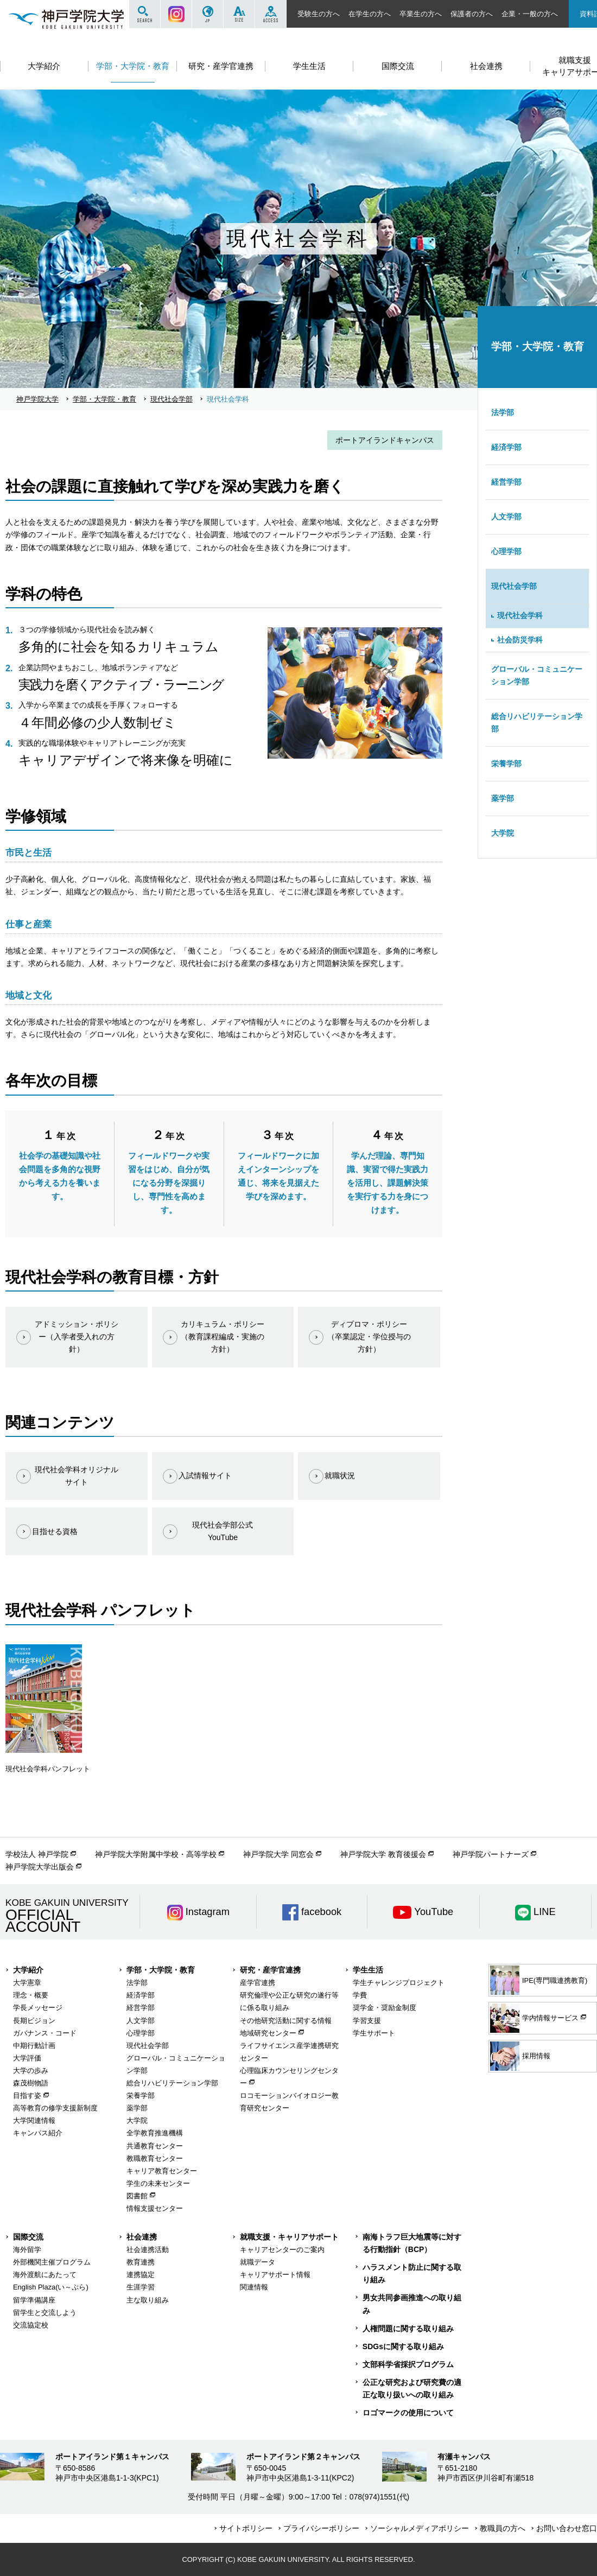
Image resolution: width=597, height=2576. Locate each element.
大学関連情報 (34, 2120)
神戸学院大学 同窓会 (278, 1854)
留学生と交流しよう (45, 2312)
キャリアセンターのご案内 (282, 2250)
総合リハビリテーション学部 (536, 722)
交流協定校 (30, 2325)
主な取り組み (147, 2300)
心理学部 (506, 551)
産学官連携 (257, 1983)
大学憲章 (27, 1983)
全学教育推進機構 (154, 2133)
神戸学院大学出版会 (39, 1866)
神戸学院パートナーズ (491, 1854)
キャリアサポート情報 (275, 2274)
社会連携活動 (147, 2250)
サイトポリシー (245, 2528)
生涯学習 (140, 2287)
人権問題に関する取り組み (408, 2328)
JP (207, 14)
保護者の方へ (471, 14)
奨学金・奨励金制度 (384, 2007)
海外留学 (27, 2250)
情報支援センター (154, 2208)
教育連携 (140, 2262)
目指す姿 (27, 2095)
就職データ (257, 2262)
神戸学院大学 (37, 399)
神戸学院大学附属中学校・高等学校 (156, 1854)
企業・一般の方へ (529, 14)
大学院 (502, 833)
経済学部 (506, 447)
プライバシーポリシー (321, 2528)
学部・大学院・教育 (104, 399)
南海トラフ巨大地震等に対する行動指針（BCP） (412, 2243)
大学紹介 (28, 1970)
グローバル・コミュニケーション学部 (536, 675)
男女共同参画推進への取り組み (412, 2303)
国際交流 (28, 2236)
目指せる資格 (55, 1531)
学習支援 (367, 2021)
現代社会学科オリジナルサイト (76, 1475)
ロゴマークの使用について (408, 2412)
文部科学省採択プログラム (408, 2364)
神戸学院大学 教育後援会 (383, 1854)
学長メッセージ (37, 2007)
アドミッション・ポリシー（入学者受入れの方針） (76, 1336)
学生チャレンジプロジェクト (398, 1983)
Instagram (176, 14)
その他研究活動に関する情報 (286, 2021)
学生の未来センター (158, 2183)
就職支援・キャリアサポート (289, 2236)
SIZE (239, 14)
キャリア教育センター (161, 2171)
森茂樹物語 (30, 2083)
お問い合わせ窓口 (566, 2528)
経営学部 (506, 482)
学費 (360, 1995)
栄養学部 (506, 763)
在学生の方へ (369, 14)
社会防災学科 (520, 639)
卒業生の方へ (420, 14)
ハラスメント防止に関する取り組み (412, 2273)
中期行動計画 (34, 2045)
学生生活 (368, 1970)
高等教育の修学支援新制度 (55, 2108)
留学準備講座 (34, 2300)
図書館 (137, 2196)
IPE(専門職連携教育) (538, 1980)
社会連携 (141, 2236)
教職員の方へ (502, 2528)
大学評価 (27, 2058)
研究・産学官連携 (270, 1970)
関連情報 (254, 2287)
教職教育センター (154, 2158)
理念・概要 (30, 1995)
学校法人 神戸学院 (36, 1854)
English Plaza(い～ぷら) (50, 2287)
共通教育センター (154, 2146)
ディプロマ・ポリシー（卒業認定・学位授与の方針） (369, 1336)
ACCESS (270, 14)
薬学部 (502, 798)
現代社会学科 (520, 615)
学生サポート (374, 2033)
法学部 (502, 412)
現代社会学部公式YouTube (222, 1531)
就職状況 (340, 1475)
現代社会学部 (171, 399)
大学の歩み (30, 2070)
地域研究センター (268, 2033)
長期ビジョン (34, 2021)
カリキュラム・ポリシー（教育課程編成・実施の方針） (222, 1336)
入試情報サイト (205, 1475)
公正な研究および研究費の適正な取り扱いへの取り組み (412, 2388)
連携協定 (140, 2274)
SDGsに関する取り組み (403, 2346)
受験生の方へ (318, 14)
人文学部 (506, 516)
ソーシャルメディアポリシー (419, 2528)
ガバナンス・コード (45, 2033)
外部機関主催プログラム (52, 2262)
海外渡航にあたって (45, 2274)
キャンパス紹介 (37, 2133)
